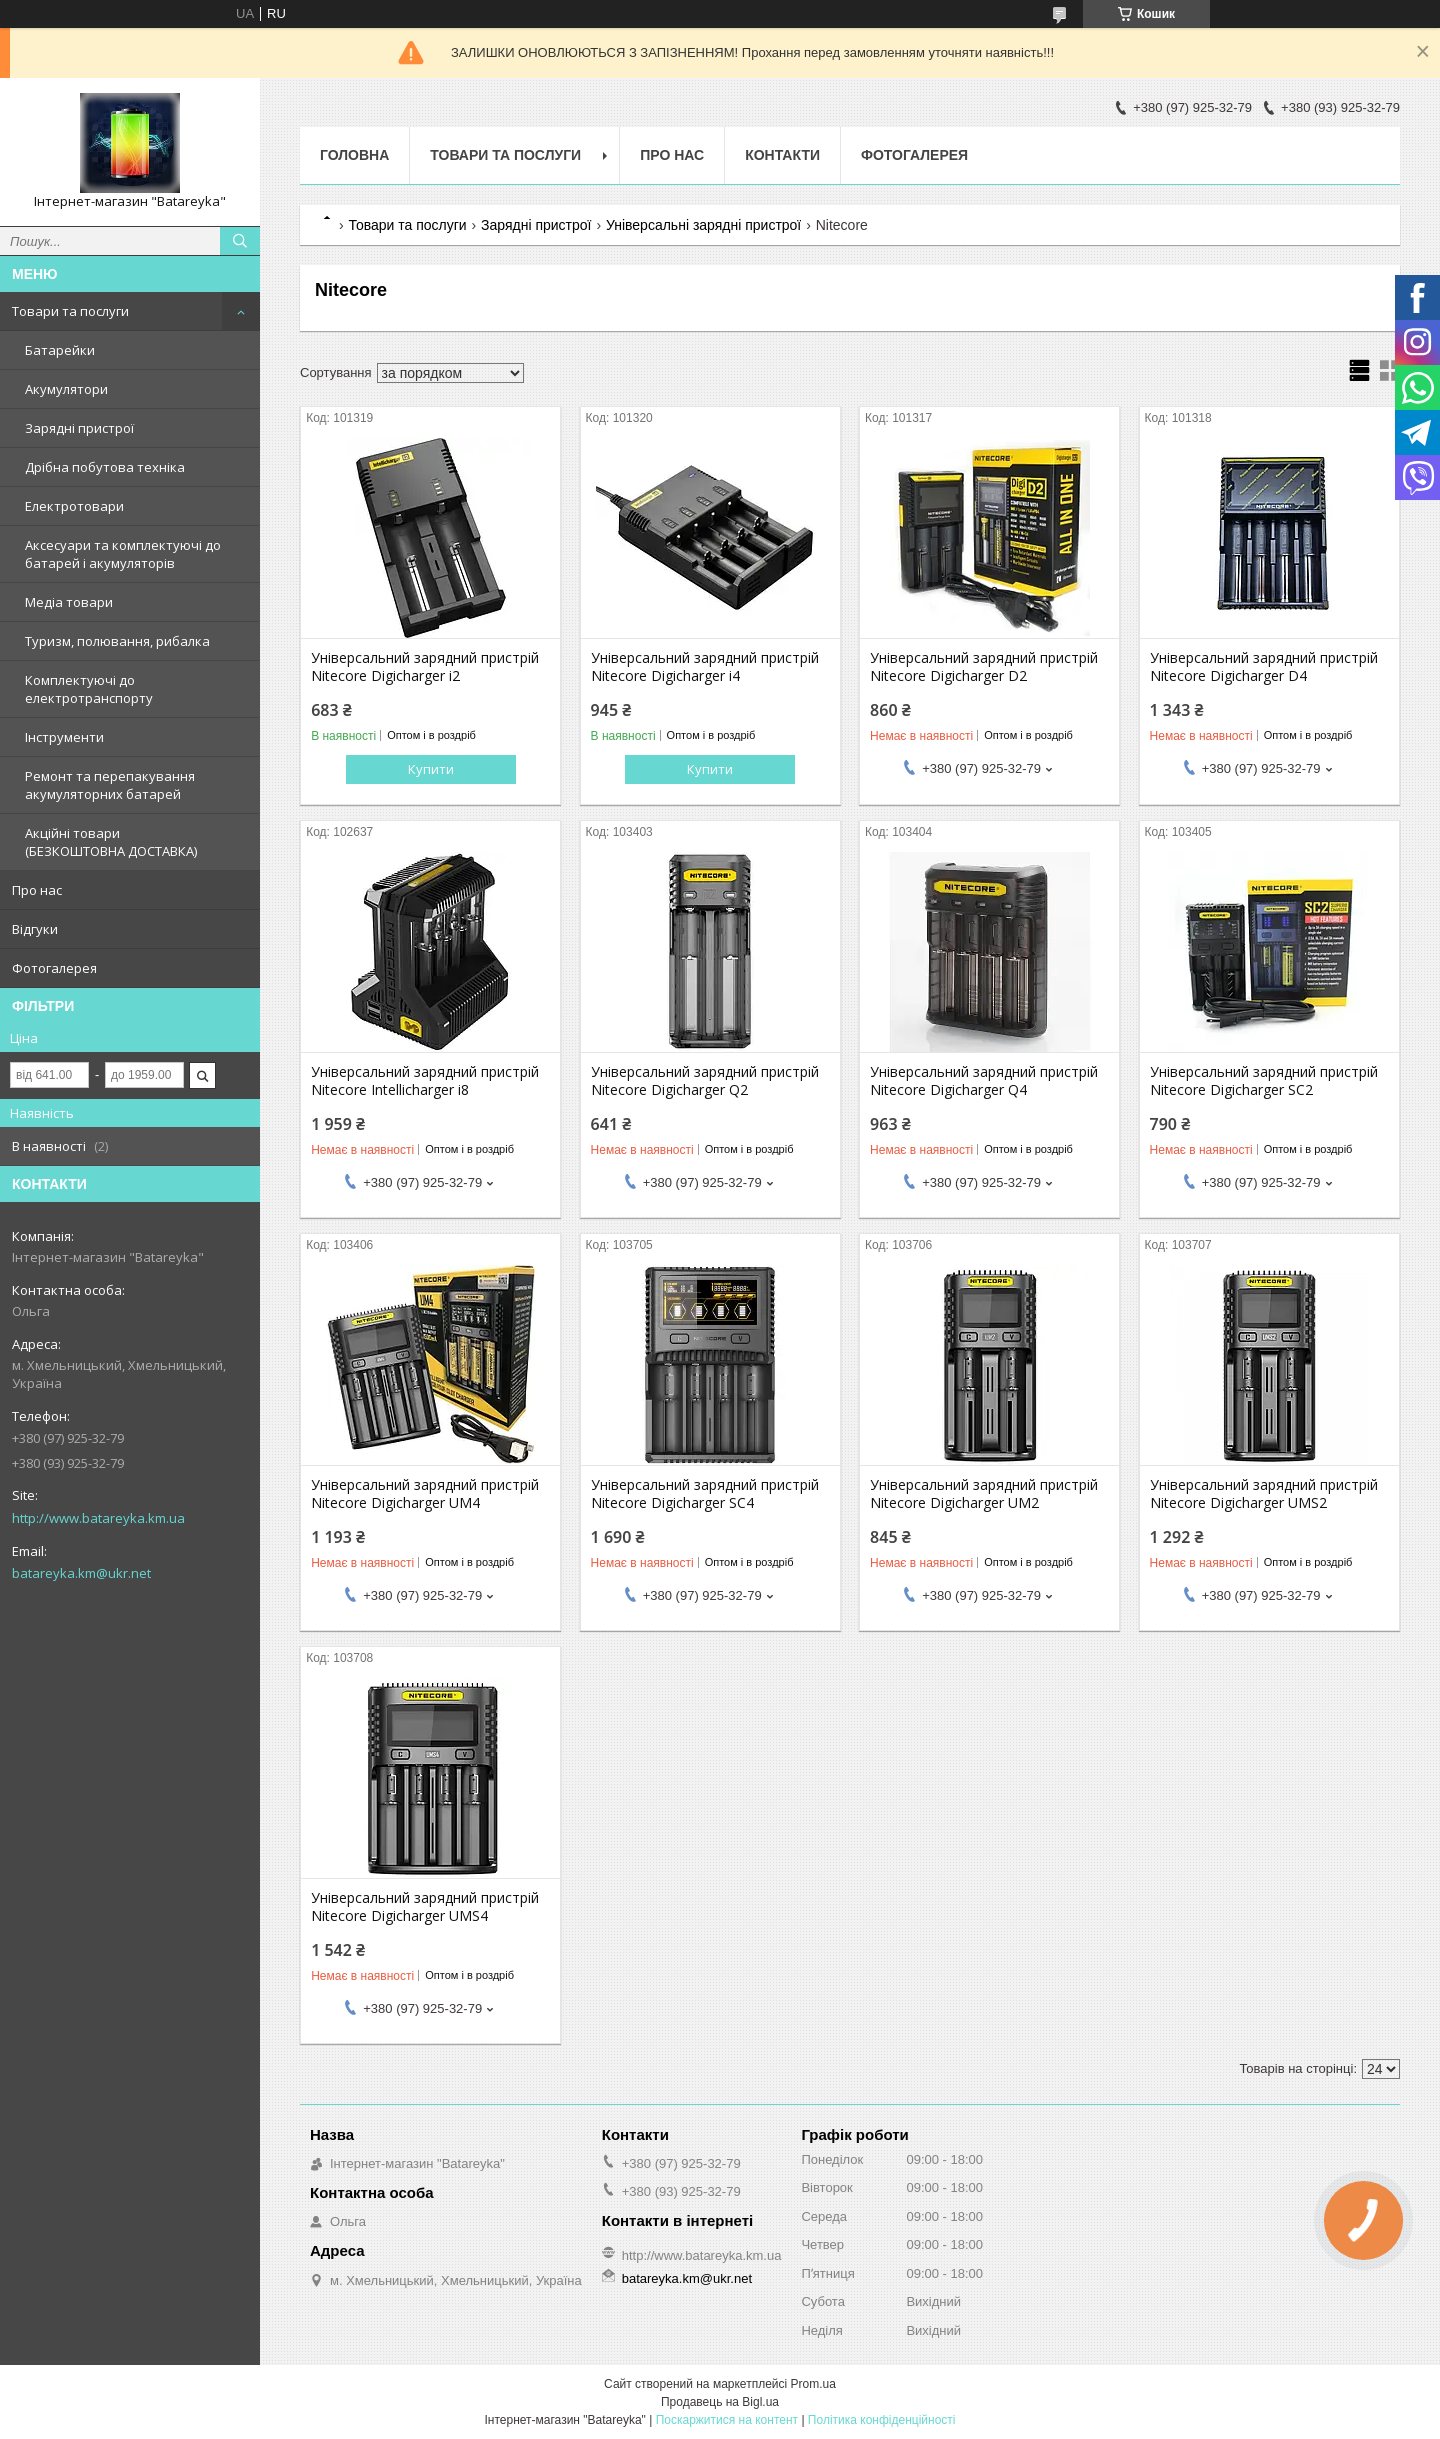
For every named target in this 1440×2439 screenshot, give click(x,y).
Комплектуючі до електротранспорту (89, 689)
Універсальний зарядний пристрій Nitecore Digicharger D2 (984, 667)
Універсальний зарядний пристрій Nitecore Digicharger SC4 (705, 1494)
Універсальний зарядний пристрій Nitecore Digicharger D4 (1264, 667)
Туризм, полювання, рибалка (117, 641)
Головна (354, 155)
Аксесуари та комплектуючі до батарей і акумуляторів (123, 554)
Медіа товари (69, 602)
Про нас (37, 890)
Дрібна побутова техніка (105, 467)
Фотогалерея (54, 968)
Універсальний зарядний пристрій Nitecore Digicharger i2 (425, 667)
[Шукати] (240, 241)
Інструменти (64, 737)
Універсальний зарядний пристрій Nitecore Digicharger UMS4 (425, 1907)
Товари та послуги (70, 311)
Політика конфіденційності (882, 2420)
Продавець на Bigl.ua (720, 2402)
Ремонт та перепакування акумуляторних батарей (110, 785)
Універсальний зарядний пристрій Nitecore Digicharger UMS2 (1264, 1494)
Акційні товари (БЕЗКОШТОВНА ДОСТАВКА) (111, 842)
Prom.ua (813, 2384)
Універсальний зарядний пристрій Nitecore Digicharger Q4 (984, 1081)
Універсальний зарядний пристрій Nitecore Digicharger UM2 (984, 1494)
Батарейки (60, 350)
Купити (431, 769)
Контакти (782, 155)
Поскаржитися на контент (727, 2420)
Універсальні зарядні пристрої (703, 225)
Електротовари (74, 506)
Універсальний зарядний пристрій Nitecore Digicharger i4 (705, 667)
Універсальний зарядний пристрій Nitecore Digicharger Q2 (705, 1081)
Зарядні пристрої (79, 428)
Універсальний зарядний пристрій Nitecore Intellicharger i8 (425, 1081)
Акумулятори (66, 389)
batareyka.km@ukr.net (81, 1573)
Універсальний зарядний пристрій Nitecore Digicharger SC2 (1264, 1081)
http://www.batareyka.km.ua (98, 1518)
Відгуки (35, 929)
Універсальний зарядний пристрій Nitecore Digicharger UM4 (425, 1494)
